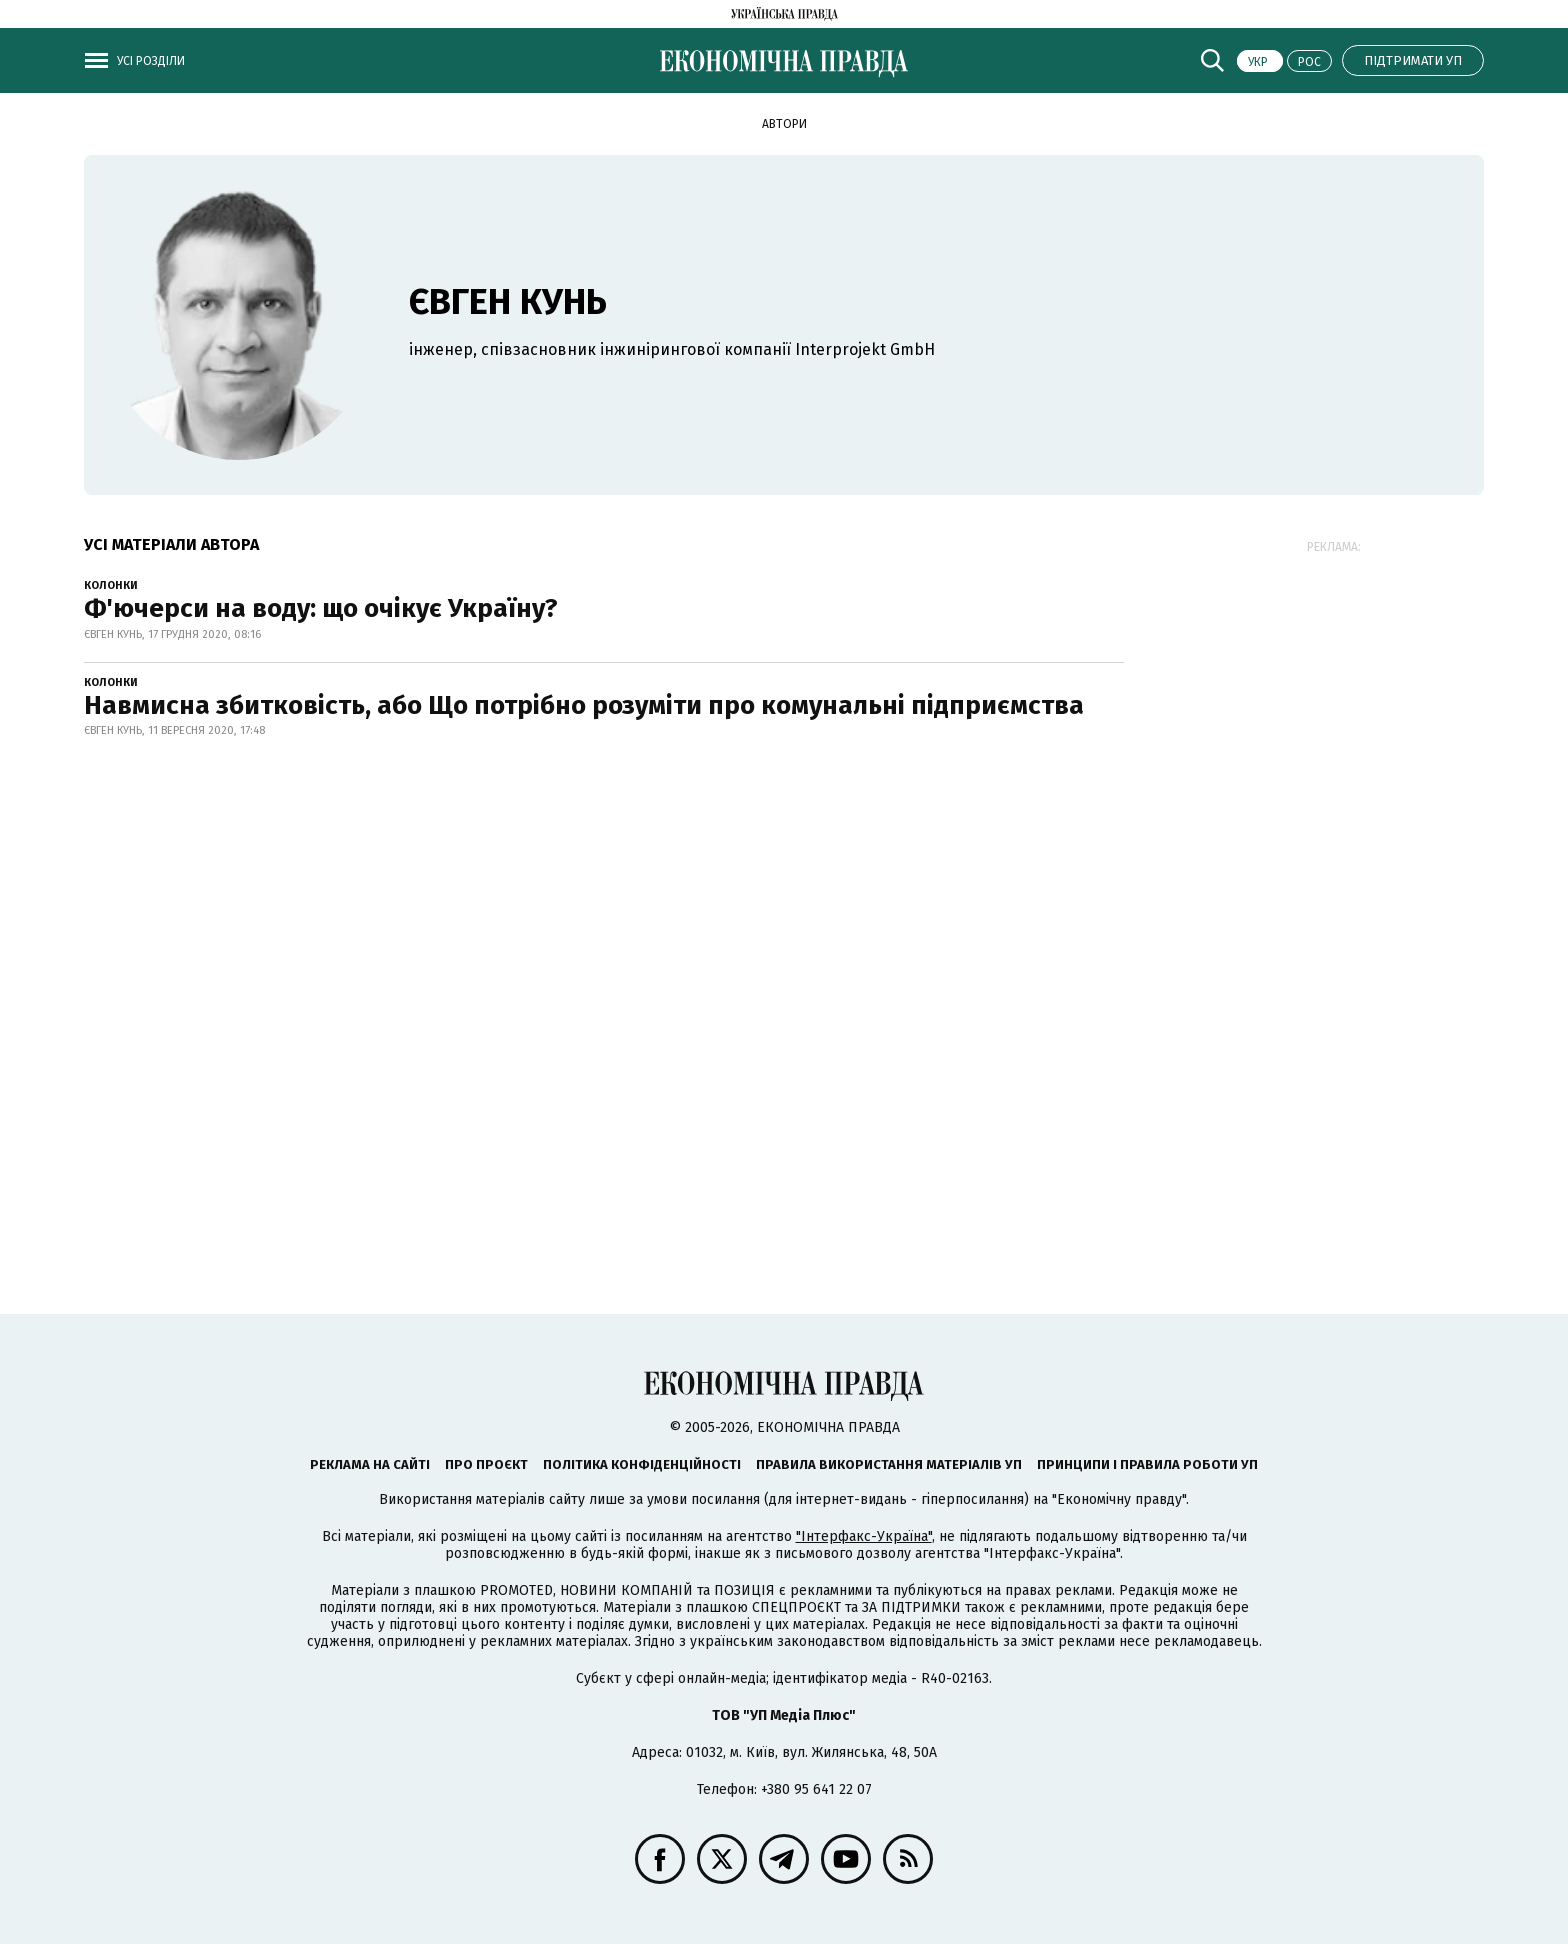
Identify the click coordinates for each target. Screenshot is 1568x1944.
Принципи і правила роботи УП (1147, 1464)
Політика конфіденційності (642, 1464)
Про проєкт (486, 1464)
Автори (784, 124)
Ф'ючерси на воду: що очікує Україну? (321, 608)
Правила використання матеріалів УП (889, 1464)
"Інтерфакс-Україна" (864, 1536)
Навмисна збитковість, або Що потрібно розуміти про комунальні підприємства (584, 705)
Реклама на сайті (370, 1464)
